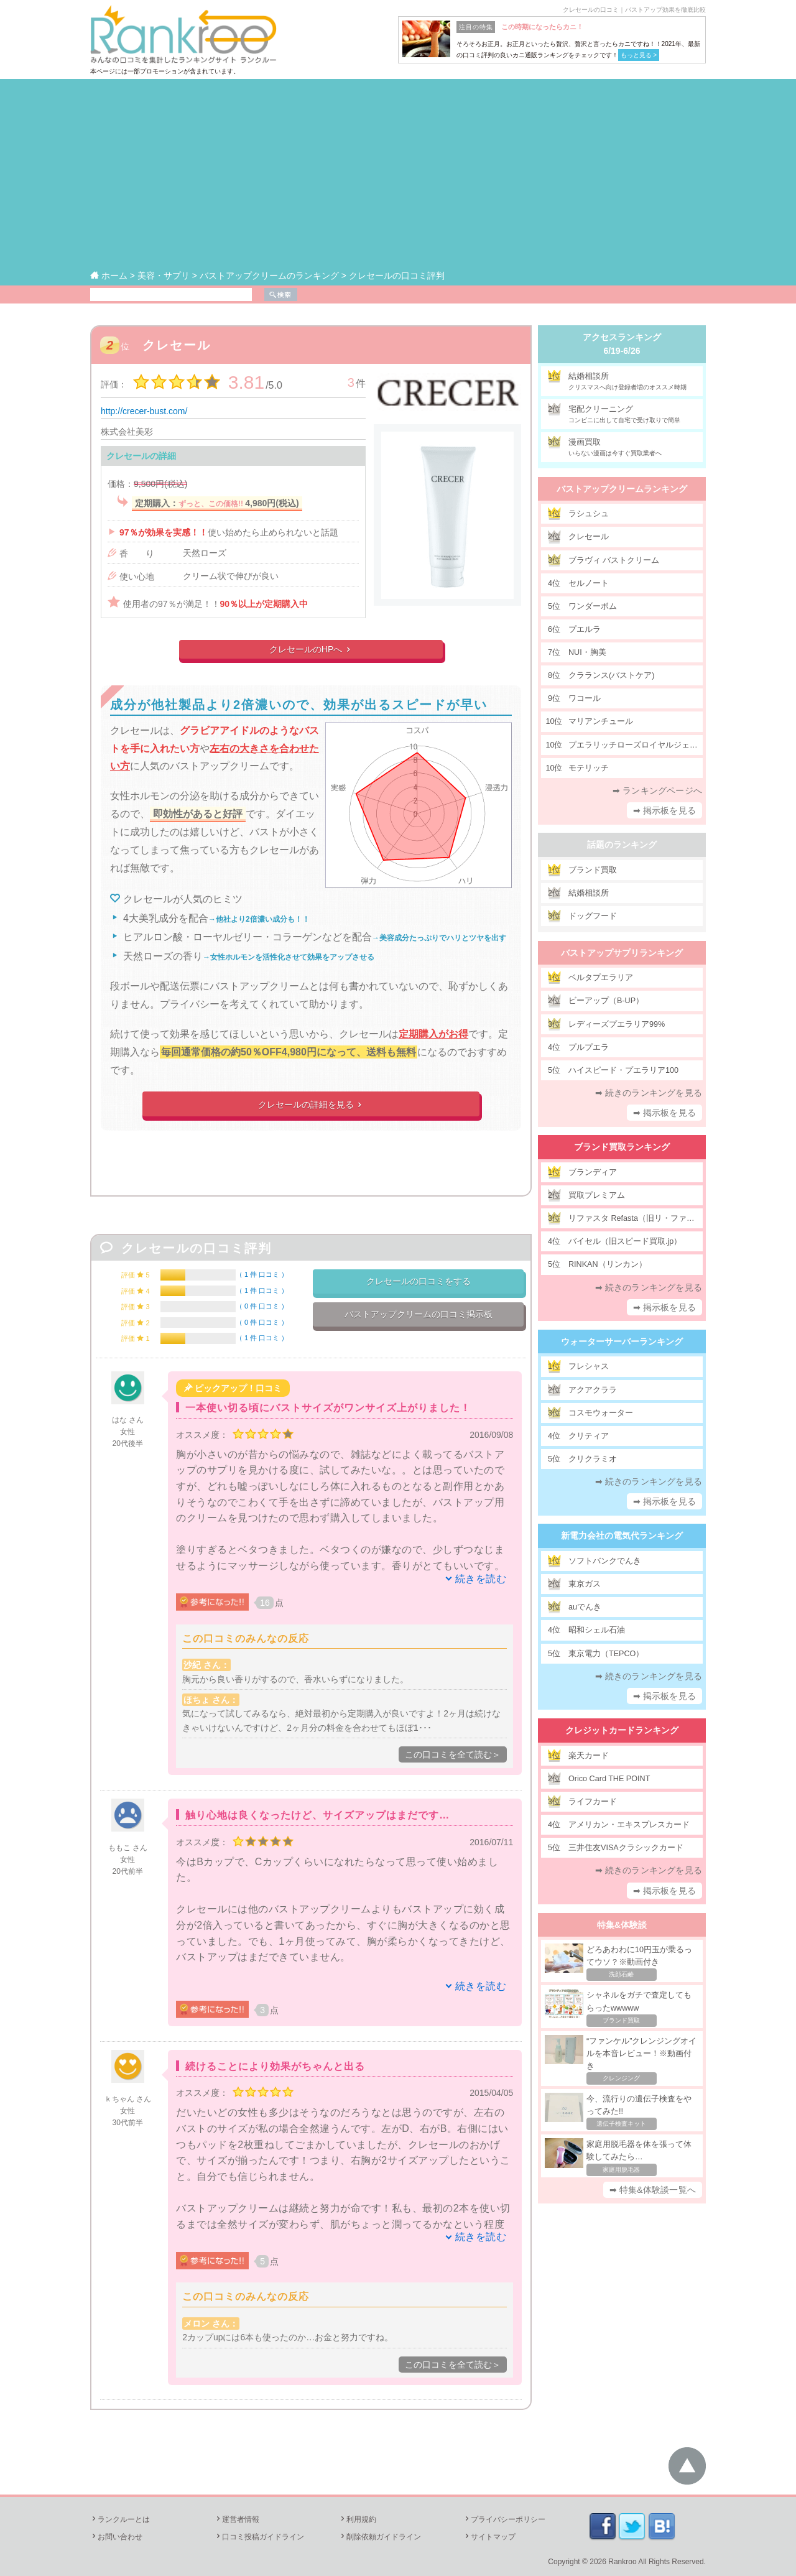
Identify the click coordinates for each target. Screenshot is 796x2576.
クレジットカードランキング (621, 1730)
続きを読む (481, 1578)
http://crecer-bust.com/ (144, 411)
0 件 (262, 1306)
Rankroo (622, 2561)
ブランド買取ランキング (622, 1147)
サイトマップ (489, 2536)
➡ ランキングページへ (657, 790)
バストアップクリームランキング (622, 489)
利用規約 (357, 2519)
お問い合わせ (116, 2536)
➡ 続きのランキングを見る (649, 1093)
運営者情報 (237, 2519)
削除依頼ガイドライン (380, 2536)
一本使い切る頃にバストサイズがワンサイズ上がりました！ (328, 1407)
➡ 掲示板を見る (664, 810)
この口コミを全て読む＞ (453, 1754)
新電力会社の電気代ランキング (622, 1536)
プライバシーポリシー (504, 2519)
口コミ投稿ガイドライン (259, 2536)
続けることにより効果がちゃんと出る (275, 2066)
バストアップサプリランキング (622, 953)
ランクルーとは (120, 2519)
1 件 (262, 1274)
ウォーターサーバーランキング (622, 1341)
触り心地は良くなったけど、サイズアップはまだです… (317, 1815)
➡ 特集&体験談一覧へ (652, 2190)
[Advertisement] (398, 175)
